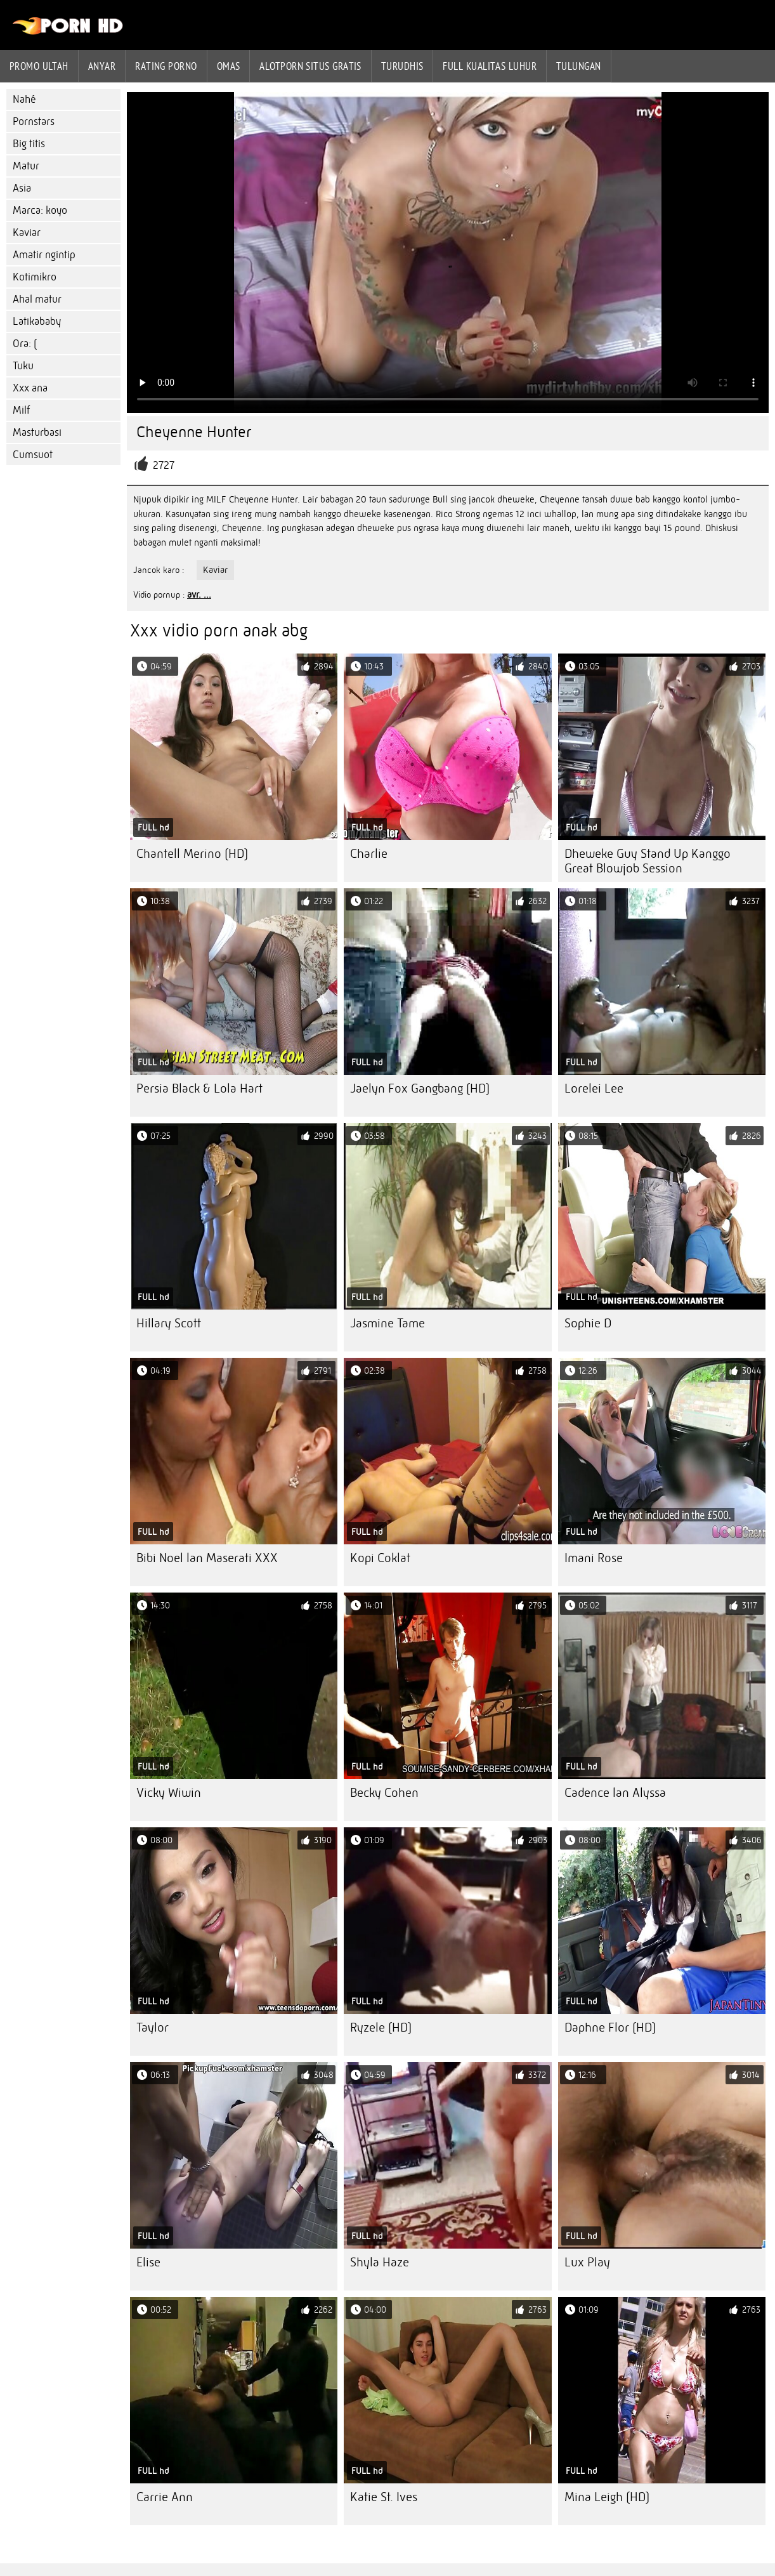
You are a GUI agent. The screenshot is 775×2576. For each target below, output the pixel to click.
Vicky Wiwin (168, 1792)
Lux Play (587, 2262)
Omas (228, 66)
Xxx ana (30, 388)
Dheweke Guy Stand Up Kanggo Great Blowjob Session (647, 861)
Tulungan (578, 66)
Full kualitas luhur (490, 66)
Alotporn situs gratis (310, 66)
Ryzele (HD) (381, 2027)
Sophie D (587, 1323)
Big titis (29, 144)
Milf (21, 410)
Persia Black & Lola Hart (199, 1088)
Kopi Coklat (380, 1558)
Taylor (152, 2027)
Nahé (24, 99)
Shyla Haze (379, 2262)
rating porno (166, 66)
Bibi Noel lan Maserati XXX (207, 1558)
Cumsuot (33, 455)
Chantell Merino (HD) (192, 853)
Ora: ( (25, 344)
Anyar (101, 66)
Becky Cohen (384, 1792)
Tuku (23, 366)
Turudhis (402, 66)
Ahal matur (37, 299)
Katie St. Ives (383, 2497)
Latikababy (37, 321)
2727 (163, 465)
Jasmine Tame (387, 1323)
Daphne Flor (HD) (610, 2027)
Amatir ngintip (44, 255)
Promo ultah (39, 66)
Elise (148, 2262)
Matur (26, 166)
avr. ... (199, 594)
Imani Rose (593, 1558)
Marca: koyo (40, 210)
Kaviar (27, 233)
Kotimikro (34, 277)
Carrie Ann (164, 2497)
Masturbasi (37, 432)
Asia (22, 188)
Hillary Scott (168, 1323)
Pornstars (34, 121)
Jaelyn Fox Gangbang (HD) (420, 1088)
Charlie (368, 853)
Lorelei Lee (593, 1088)
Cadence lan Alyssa (615, 1792)
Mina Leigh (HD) (606, 2497)
